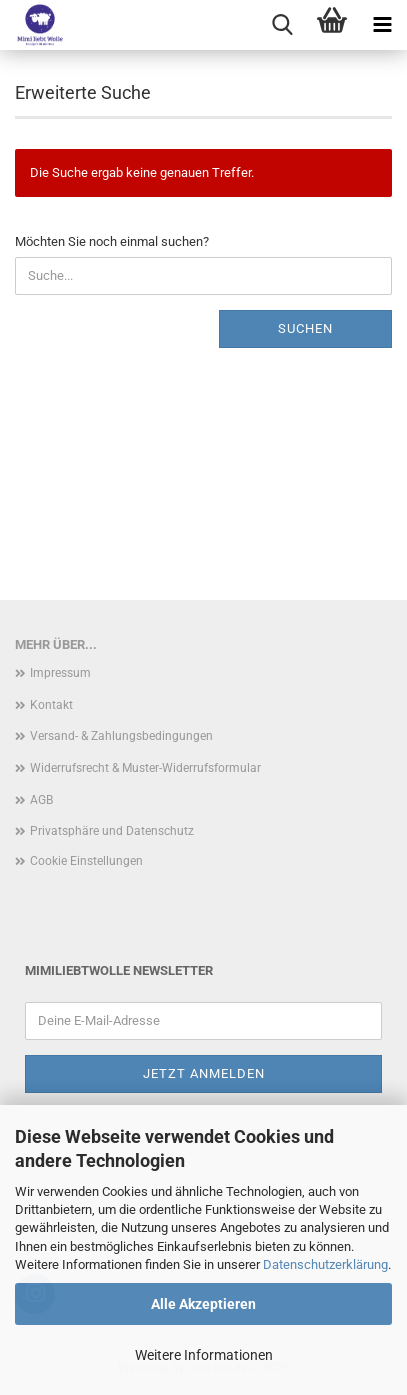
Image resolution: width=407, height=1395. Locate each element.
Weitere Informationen (204, 1355)
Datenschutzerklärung (325, 1264)
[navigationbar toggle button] (382, 25)
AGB (41, 800)
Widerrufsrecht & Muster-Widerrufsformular (145, 768)
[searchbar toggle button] (282, 25)
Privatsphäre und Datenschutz (112, 831)
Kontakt (51, 705)
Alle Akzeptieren (203, 1304)
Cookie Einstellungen (86, 861)
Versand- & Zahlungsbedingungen (121, 736)
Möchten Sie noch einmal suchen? (112, 241)
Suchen (305, 328)
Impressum (60, 673)
